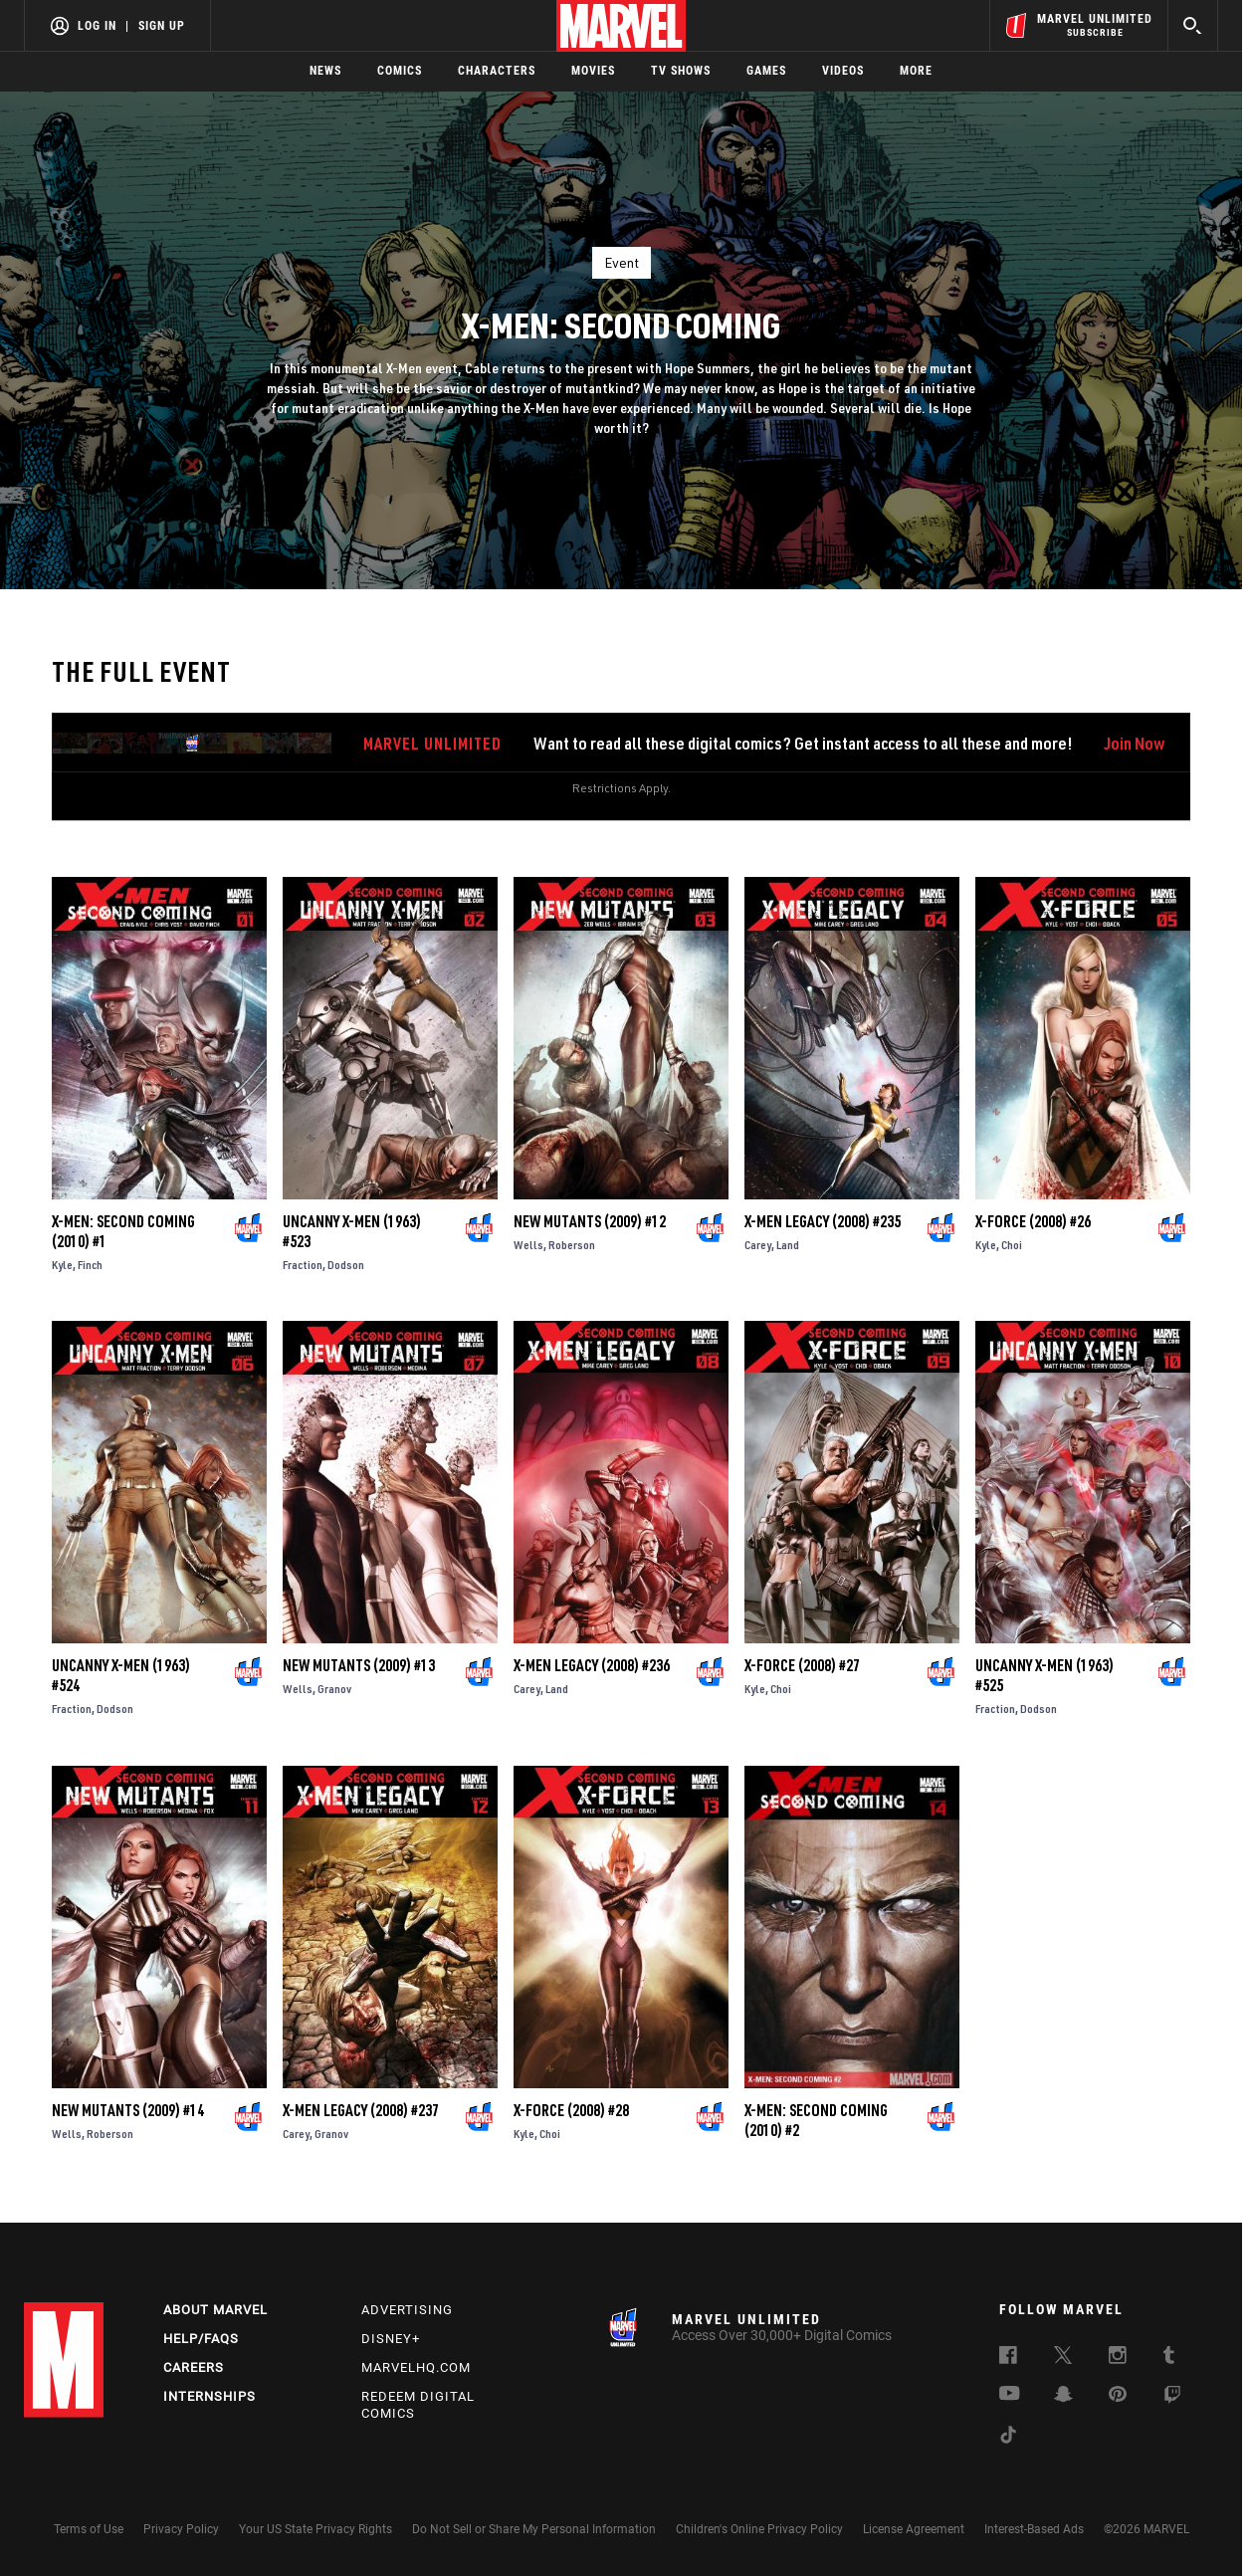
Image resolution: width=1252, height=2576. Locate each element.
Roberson (571, 1244)
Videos (843, 71)
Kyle (62, 1264)
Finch (90, 1264)
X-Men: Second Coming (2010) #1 (123, 1231)
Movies (593, 71)
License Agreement (913, 2529)
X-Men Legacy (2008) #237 (361, 2110)
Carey (757, 1244)
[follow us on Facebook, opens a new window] (1008, 2358)
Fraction (302, 1264)
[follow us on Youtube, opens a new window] (1009, 2395)
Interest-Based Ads (1034, 2529)
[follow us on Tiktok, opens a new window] (1008, 2438)
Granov (334, 1688)
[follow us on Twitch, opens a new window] (1172, 2398)
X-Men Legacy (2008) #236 (592, 1665)
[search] (1192, 25)
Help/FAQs (201, 2338)
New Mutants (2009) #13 (359, 1665)
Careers (193, 2367)
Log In (97, 26)
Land (787, 1244)
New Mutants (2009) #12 (590, 1221)
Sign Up (161, 26)
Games (766, 71)
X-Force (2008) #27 (802, 1665)
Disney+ (390, 2338)
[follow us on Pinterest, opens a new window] (1118, 2396)
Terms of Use (88, 2529)
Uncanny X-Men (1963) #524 (121, 1675)
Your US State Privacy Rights (315, 2529)
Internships (209, 2396)
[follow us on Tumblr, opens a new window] (1168, 2358)
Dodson (345, 1264)
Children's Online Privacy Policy (759, 2529)
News (325, 71)
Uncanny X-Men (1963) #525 (1044, 1675)
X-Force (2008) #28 (571, 2110)
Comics (399, 71)
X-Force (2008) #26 (1033, 1221)
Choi (1011, 1244)
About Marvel (215, 2309)
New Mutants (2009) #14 (128, 2110)
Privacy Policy (181, 2529)
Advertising (407, 2309)
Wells (528, 1244)
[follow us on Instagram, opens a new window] (1118, 2358)
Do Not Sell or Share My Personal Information (534, 2529)
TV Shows (681, 71)
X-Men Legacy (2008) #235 (822, 1221)
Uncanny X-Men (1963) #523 (352, 1231)
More (916, 71)
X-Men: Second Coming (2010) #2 (816, 2120)
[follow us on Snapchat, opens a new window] (1063, 2397)
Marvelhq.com (416, 2367)
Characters (496, 71)
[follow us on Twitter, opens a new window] (1063, 2358)
